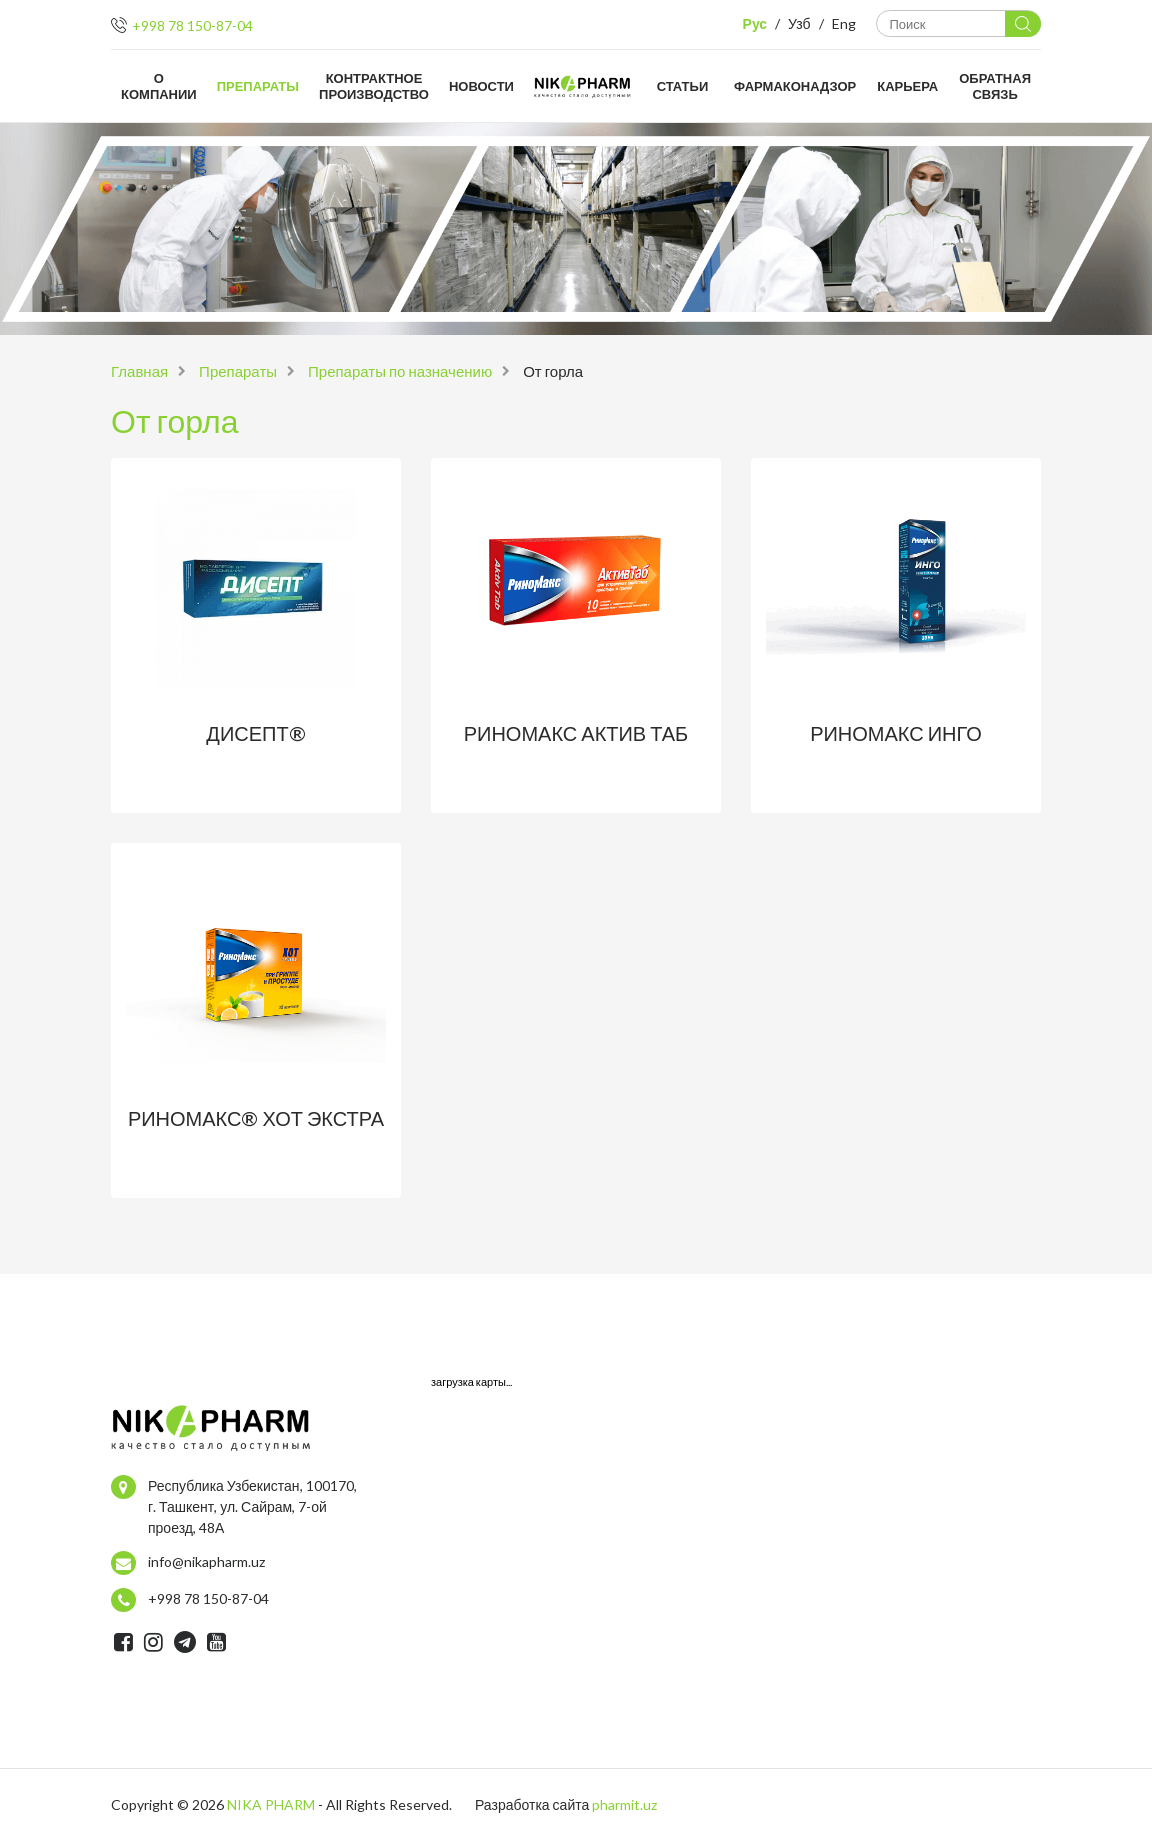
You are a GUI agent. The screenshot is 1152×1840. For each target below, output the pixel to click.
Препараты (258, 86)
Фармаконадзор (795, 86)
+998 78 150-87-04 (192, 25)
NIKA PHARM (271, 1804)
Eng (844, 23)
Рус (755, 23)
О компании (159, 86)
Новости (481, 86)
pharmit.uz (624, 1804)
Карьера (907, 86)
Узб (799, 23)
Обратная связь (995, 86)
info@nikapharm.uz (206, 1561)
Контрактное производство (374, 86)
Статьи (683, 86)
